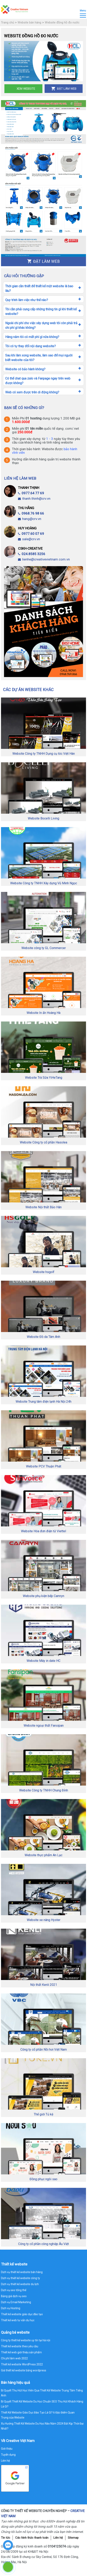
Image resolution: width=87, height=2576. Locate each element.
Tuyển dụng (8, 2454)
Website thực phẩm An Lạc (43, 1855)
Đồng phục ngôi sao (43, 2179)
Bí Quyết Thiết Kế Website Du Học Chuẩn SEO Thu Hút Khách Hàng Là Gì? (42, 2404)
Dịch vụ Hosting (10, 2308)
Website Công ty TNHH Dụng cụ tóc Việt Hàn (43, 753)
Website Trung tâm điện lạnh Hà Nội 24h (43, 1401)
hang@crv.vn (29, 519)
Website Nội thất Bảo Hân (43, 1207)
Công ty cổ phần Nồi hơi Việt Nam (43, 2049)
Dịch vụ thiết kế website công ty (20, 2278)
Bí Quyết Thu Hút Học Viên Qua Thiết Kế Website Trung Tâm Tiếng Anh (42, 2393)
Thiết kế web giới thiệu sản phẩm (21, 2352)
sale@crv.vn (29, 539)
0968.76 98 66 (31, 513)
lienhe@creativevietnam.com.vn (44, 559)
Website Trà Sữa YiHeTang (43, 1077)
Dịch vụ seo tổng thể (13, 2290)
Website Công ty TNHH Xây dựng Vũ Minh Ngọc (43, 883)
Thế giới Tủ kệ (43, 2114)
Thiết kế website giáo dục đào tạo (22, 2314)
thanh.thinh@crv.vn (34, 499)
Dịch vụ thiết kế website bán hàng (22, 2272)
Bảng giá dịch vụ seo (14, 2296)
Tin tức (5, 2537)
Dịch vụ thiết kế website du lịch (20, 2284)
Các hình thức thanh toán (31, 2537)
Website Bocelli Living (43, 818)
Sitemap (73, 2537)
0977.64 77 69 (31, 493)
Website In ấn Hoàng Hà (43, 1013)
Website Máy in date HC (43, 1661)
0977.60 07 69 (31, 534)
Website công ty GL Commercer (43, 948)
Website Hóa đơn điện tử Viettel (43, 1531)
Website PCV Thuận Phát (43, 1466)
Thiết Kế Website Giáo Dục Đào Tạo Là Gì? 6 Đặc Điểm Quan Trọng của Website (38, 2415)
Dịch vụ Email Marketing (16, 2302)
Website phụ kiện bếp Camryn (43, 1596)
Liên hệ (5, 2460)
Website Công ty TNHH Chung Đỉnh (43, 1790)
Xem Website (26, 88)
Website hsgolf (43, 1272)
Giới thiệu (6, 2448)
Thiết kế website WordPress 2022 (22, 2364)
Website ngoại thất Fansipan (44, 1725)
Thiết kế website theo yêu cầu (19, 2346)
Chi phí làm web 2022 (14, 2358)
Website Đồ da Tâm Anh (43, 1337)
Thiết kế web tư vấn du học (17, 2320)
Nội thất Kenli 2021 (43, 1985)
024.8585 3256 (31, 554)
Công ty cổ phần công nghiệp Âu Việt (43, 2244)
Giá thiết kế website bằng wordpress (23, 2370)
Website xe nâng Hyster (43, 1920)
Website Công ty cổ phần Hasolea (43, 1142)
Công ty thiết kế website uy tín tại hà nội (25, 2340)
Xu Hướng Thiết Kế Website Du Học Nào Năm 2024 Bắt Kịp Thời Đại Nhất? (42, 2426)
